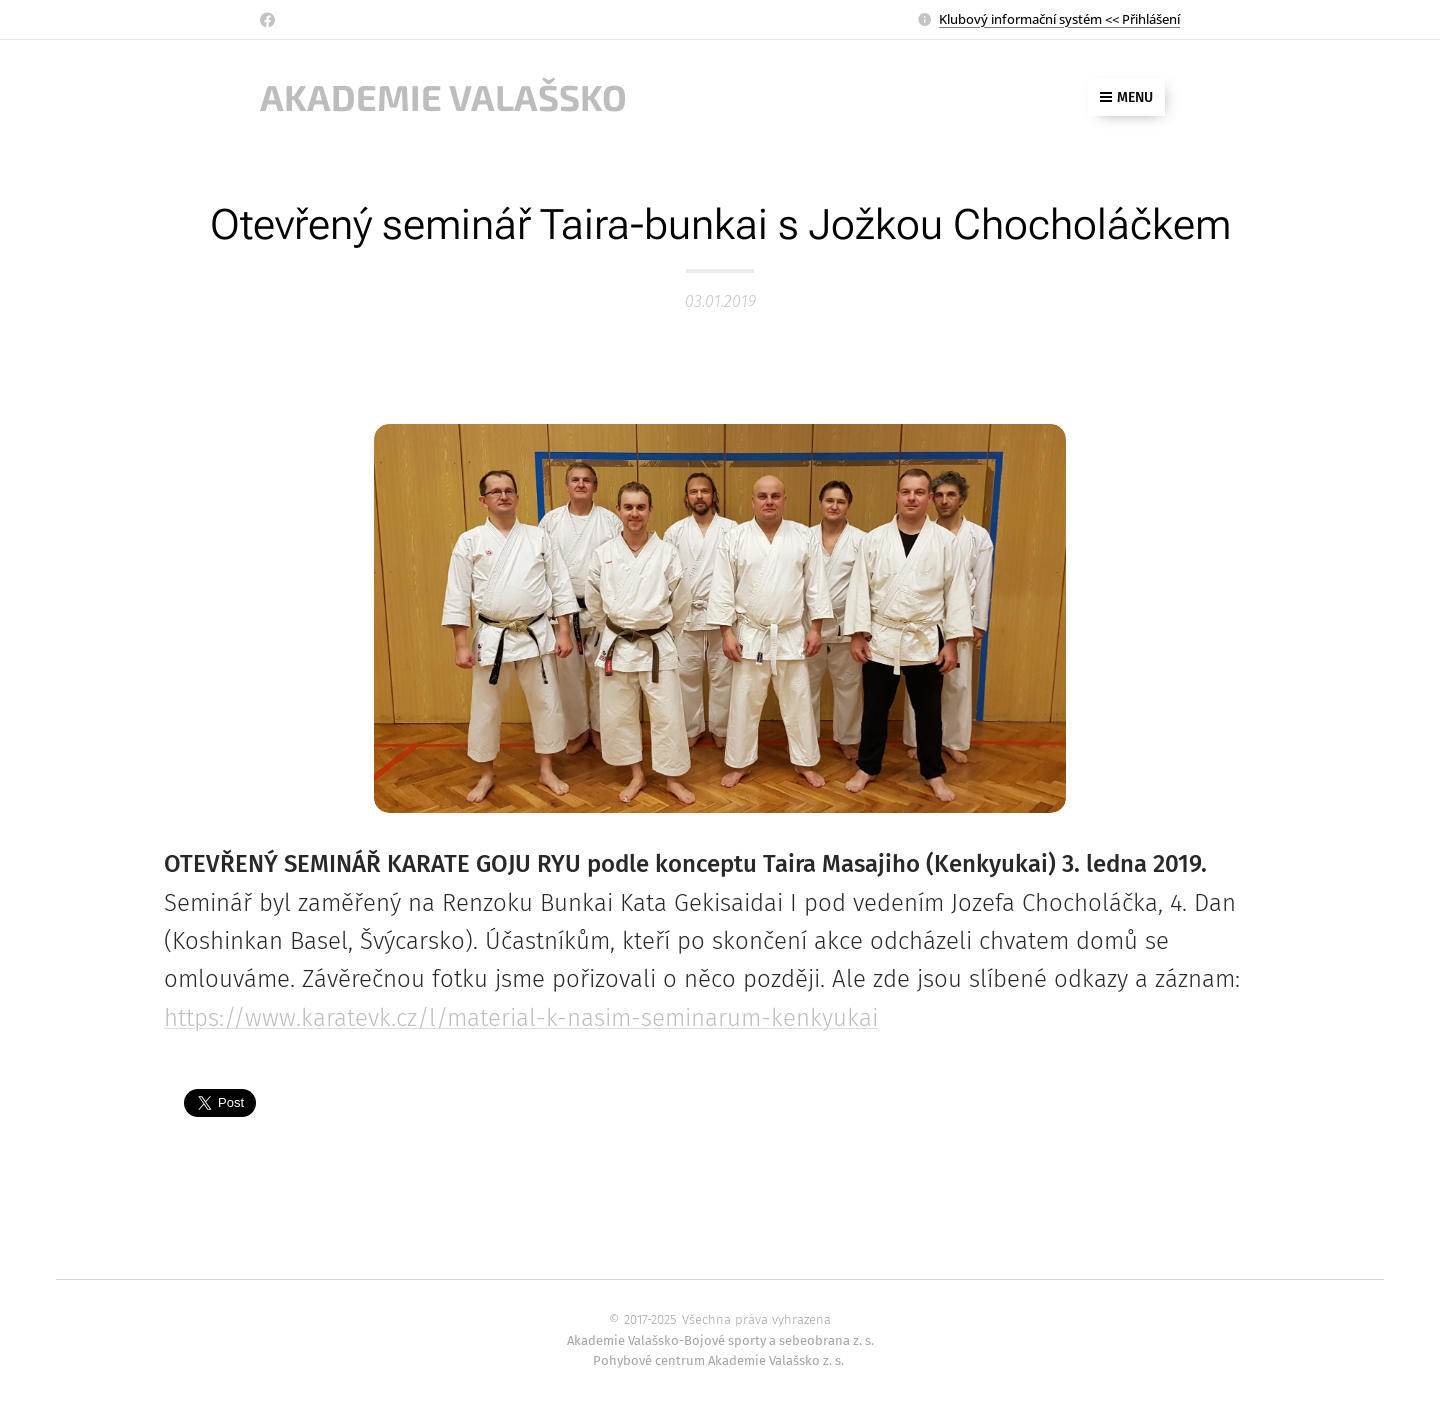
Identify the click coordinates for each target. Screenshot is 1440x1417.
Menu (1126, 97)
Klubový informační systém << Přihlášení (1059, 19)
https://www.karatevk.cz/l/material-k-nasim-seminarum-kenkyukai (521, 1018)
